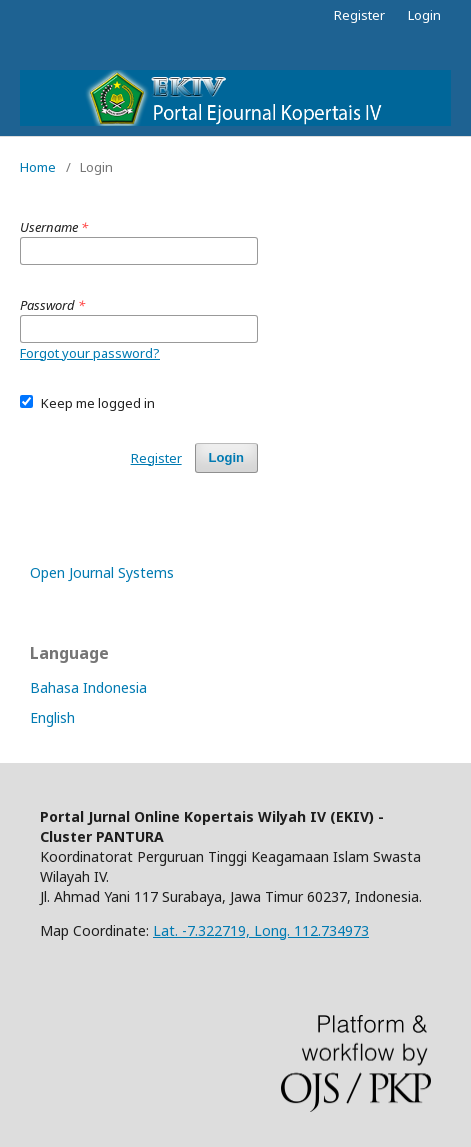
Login (424, 15)
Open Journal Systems (102, 572)
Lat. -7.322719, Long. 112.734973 (261, 930)
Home (38, 167)
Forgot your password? (90, 353)
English (52, 717)
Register (359, 15)
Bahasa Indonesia (88, 687)
